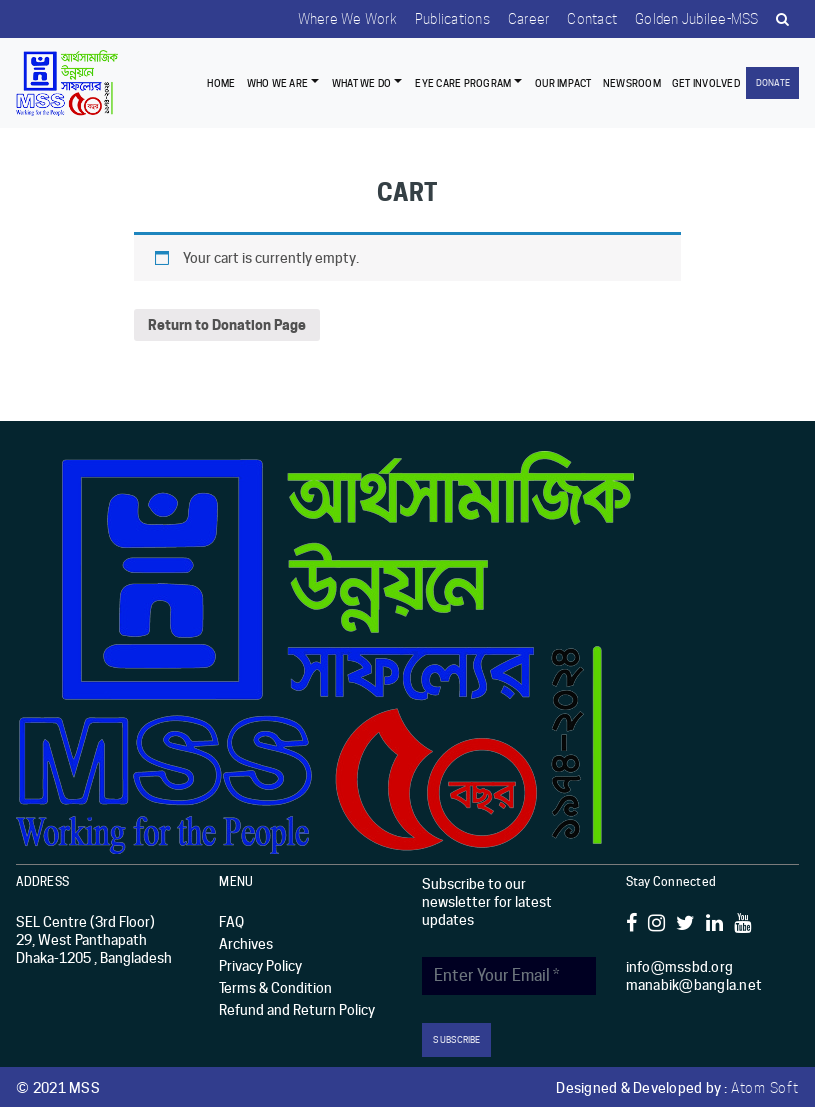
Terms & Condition (275, 988)
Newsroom (632, 82)
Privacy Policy (260, 966)
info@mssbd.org (680, 967)
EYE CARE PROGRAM (463, 82)
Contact (587, 19)
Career (522, 19)
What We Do (362, 82)
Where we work (335, 19)
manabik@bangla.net (694, 985)
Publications (443, 19)
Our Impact (563, 82)
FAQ (231, 922)
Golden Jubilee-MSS (694, 19)
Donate (773, 82)
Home (221, 82)
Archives (246, 944)
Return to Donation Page (227, 324)
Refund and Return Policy (297, 1010)
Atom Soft (765, 1086)
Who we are (278, 82)
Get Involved (706, 82)
